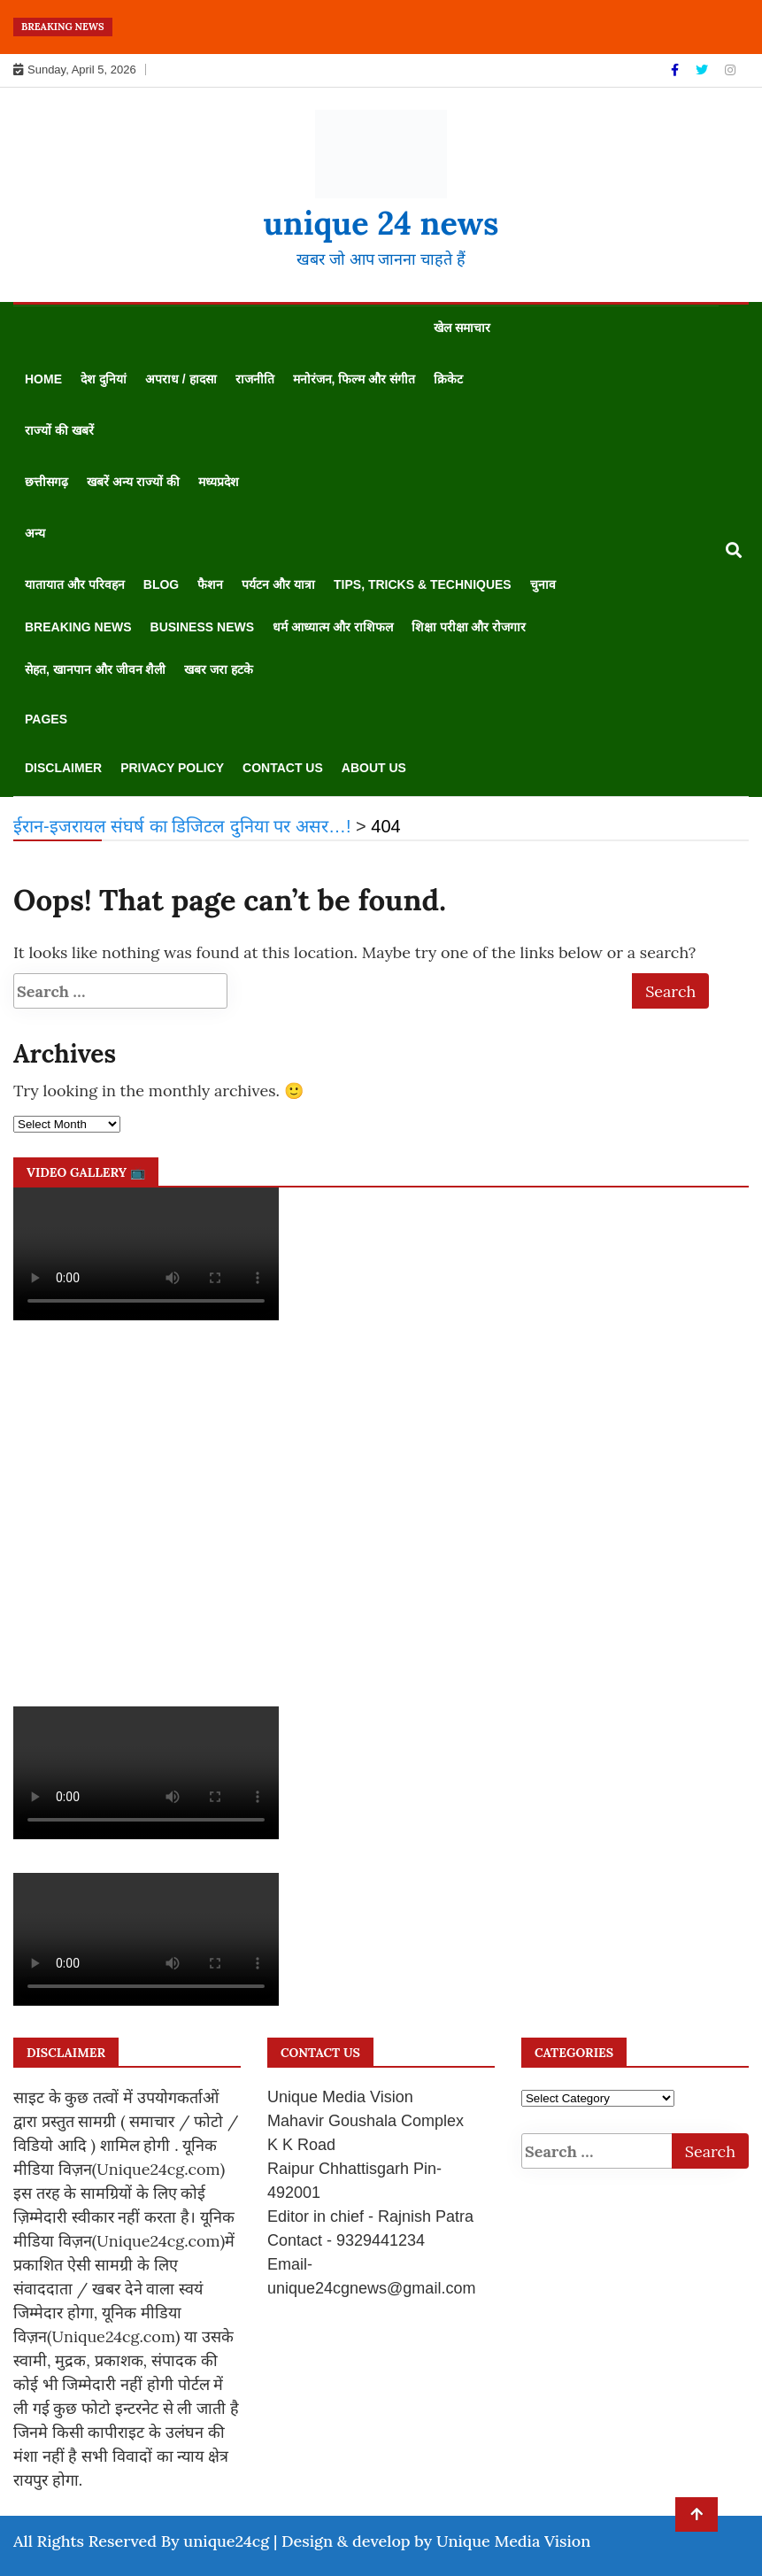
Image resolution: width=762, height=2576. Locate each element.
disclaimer (63, 768)
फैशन (210, 584)
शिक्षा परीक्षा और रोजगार (469, 627)
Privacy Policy (172, 768)
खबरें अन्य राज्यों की (133, 482)
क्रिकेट (448, 379)
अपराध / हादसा (181, 379)
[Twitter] (704, 70)
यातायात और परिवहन (75, 584)
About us (374, 768)
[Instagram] (730, 70)
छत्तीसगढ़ (46, 482)
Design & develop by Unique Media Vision (435, 2541)
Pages (46, 719)
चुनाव (543, 584)
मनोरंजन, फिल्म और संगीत (354, 379)
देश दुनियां (104, 379)
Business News (202, 627)
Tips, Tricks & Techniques (423, 584)
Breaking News (78, 627)
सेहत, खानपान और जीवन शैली (95, 669)
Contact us (282, 768)
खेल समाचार (462, 328)
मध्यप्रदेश (218, 482)
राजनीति (254, 379)
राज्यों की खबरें (59, 430)
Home (43, 379)
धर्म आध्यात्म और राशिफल (333, 627)
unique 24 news (380, 223)
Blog (161, 584)
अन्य (35, 533)
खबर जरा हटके (218, 669)
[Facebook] (676, 70)
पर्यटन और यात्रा (278, 584)
